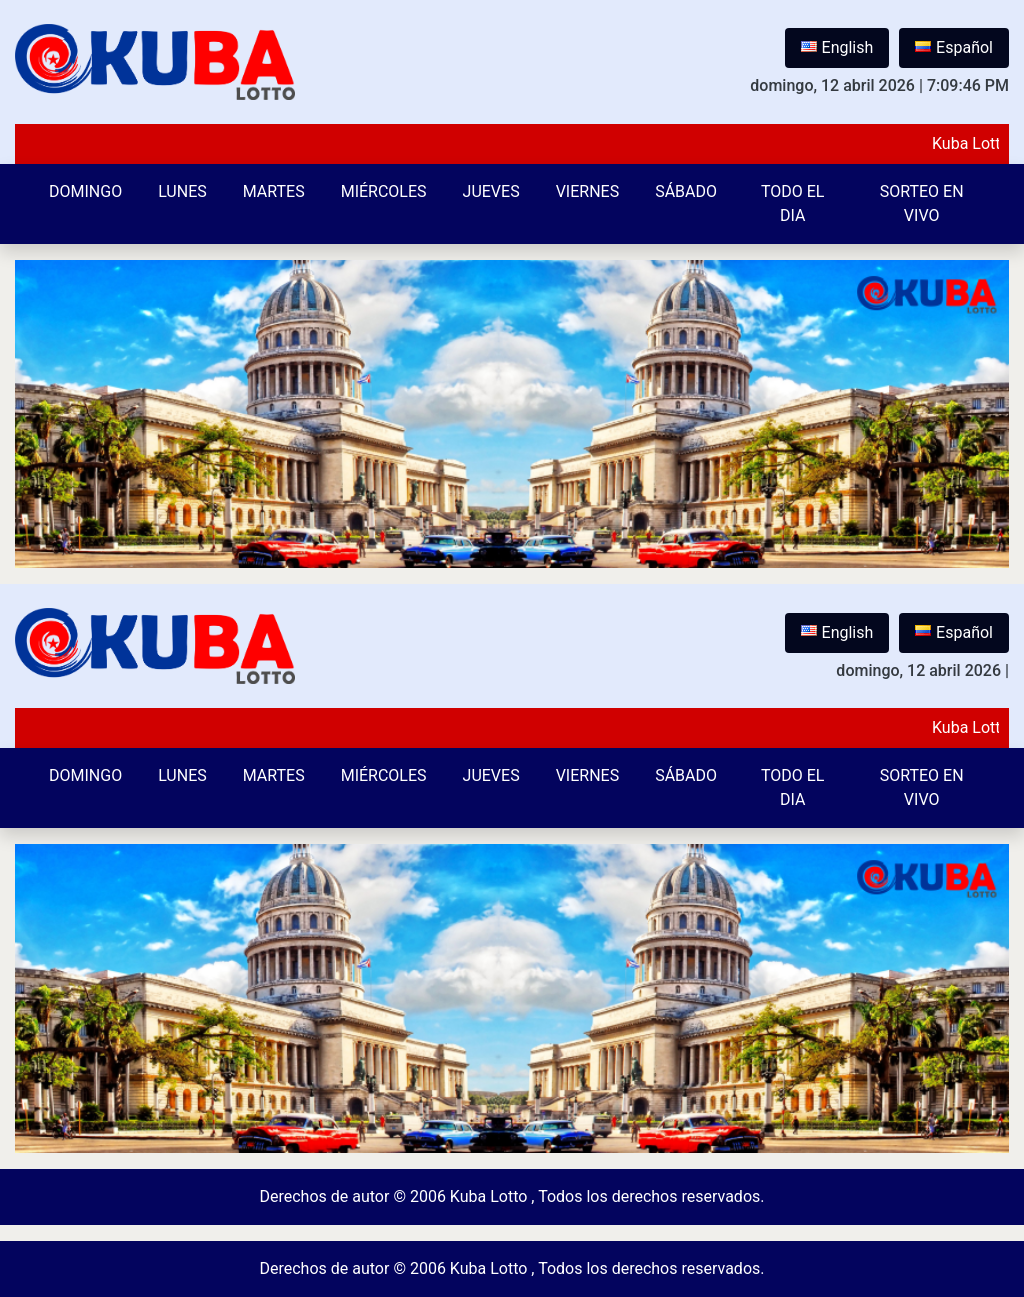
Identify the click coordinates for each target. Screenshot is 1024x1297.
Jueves (491, 191)
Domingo (85, 191)
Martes (274, 191)
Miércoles (384, 191)
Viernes (588, 191)
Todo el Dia (793, 203)
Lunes (182, 191)
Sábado (686, 191)
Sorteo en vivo (922, 203)
